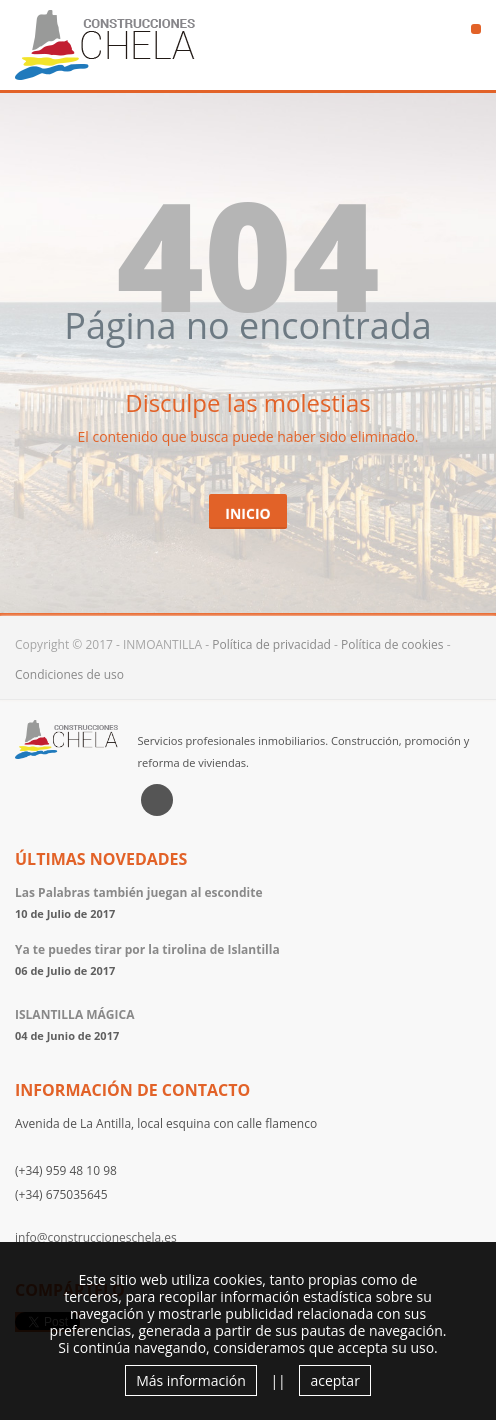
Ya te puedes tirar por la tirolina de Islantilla (147, 949)
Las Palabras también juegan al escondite (139, 892)
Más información (191, 1380)
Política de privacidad (271, 644)
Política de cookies (392, 644)
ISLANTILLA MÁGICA (74, 1014)
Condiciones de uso (69, 674)
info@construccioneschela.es (96, 1237)
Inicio (247, 513)
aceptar (334, 1380)
